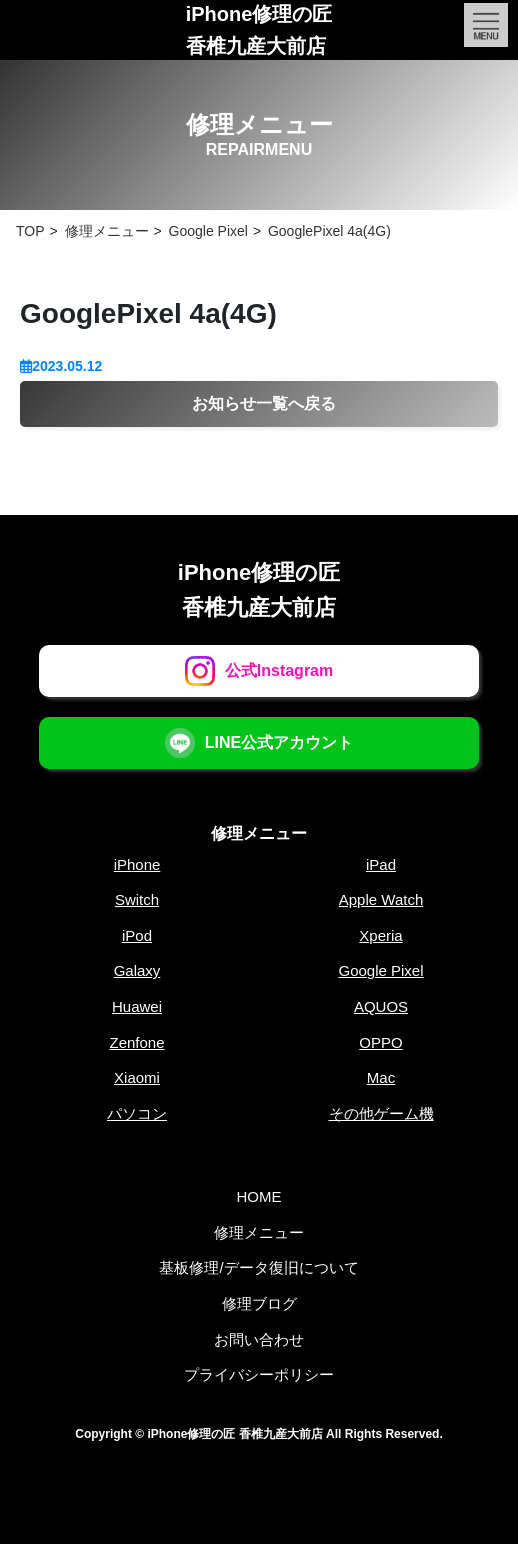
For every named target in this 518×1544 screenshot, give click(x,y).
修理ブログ (259, 1303)
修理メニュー (259, 833)
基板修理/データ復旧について (258, 1267)
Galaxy (137, 970)
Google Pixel (380, 970)
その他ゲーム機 (381, 1113)
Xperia (380, 935)
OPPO (380, 1042)
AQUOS (381, 1006)
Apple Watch (381, 899)
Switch (137, 899)
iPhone (137, 864)
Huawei (137, 1006)
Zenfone (136, 1042)
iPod (137, 935)
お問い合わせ (259, 1339)
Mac (381, 1077)
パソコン (137, 1113)
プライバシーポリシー (259, 1374)
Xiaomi (137, 1077)
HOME (259, 1196)
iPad (381, 864)
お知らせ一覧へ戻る (264, 403)
